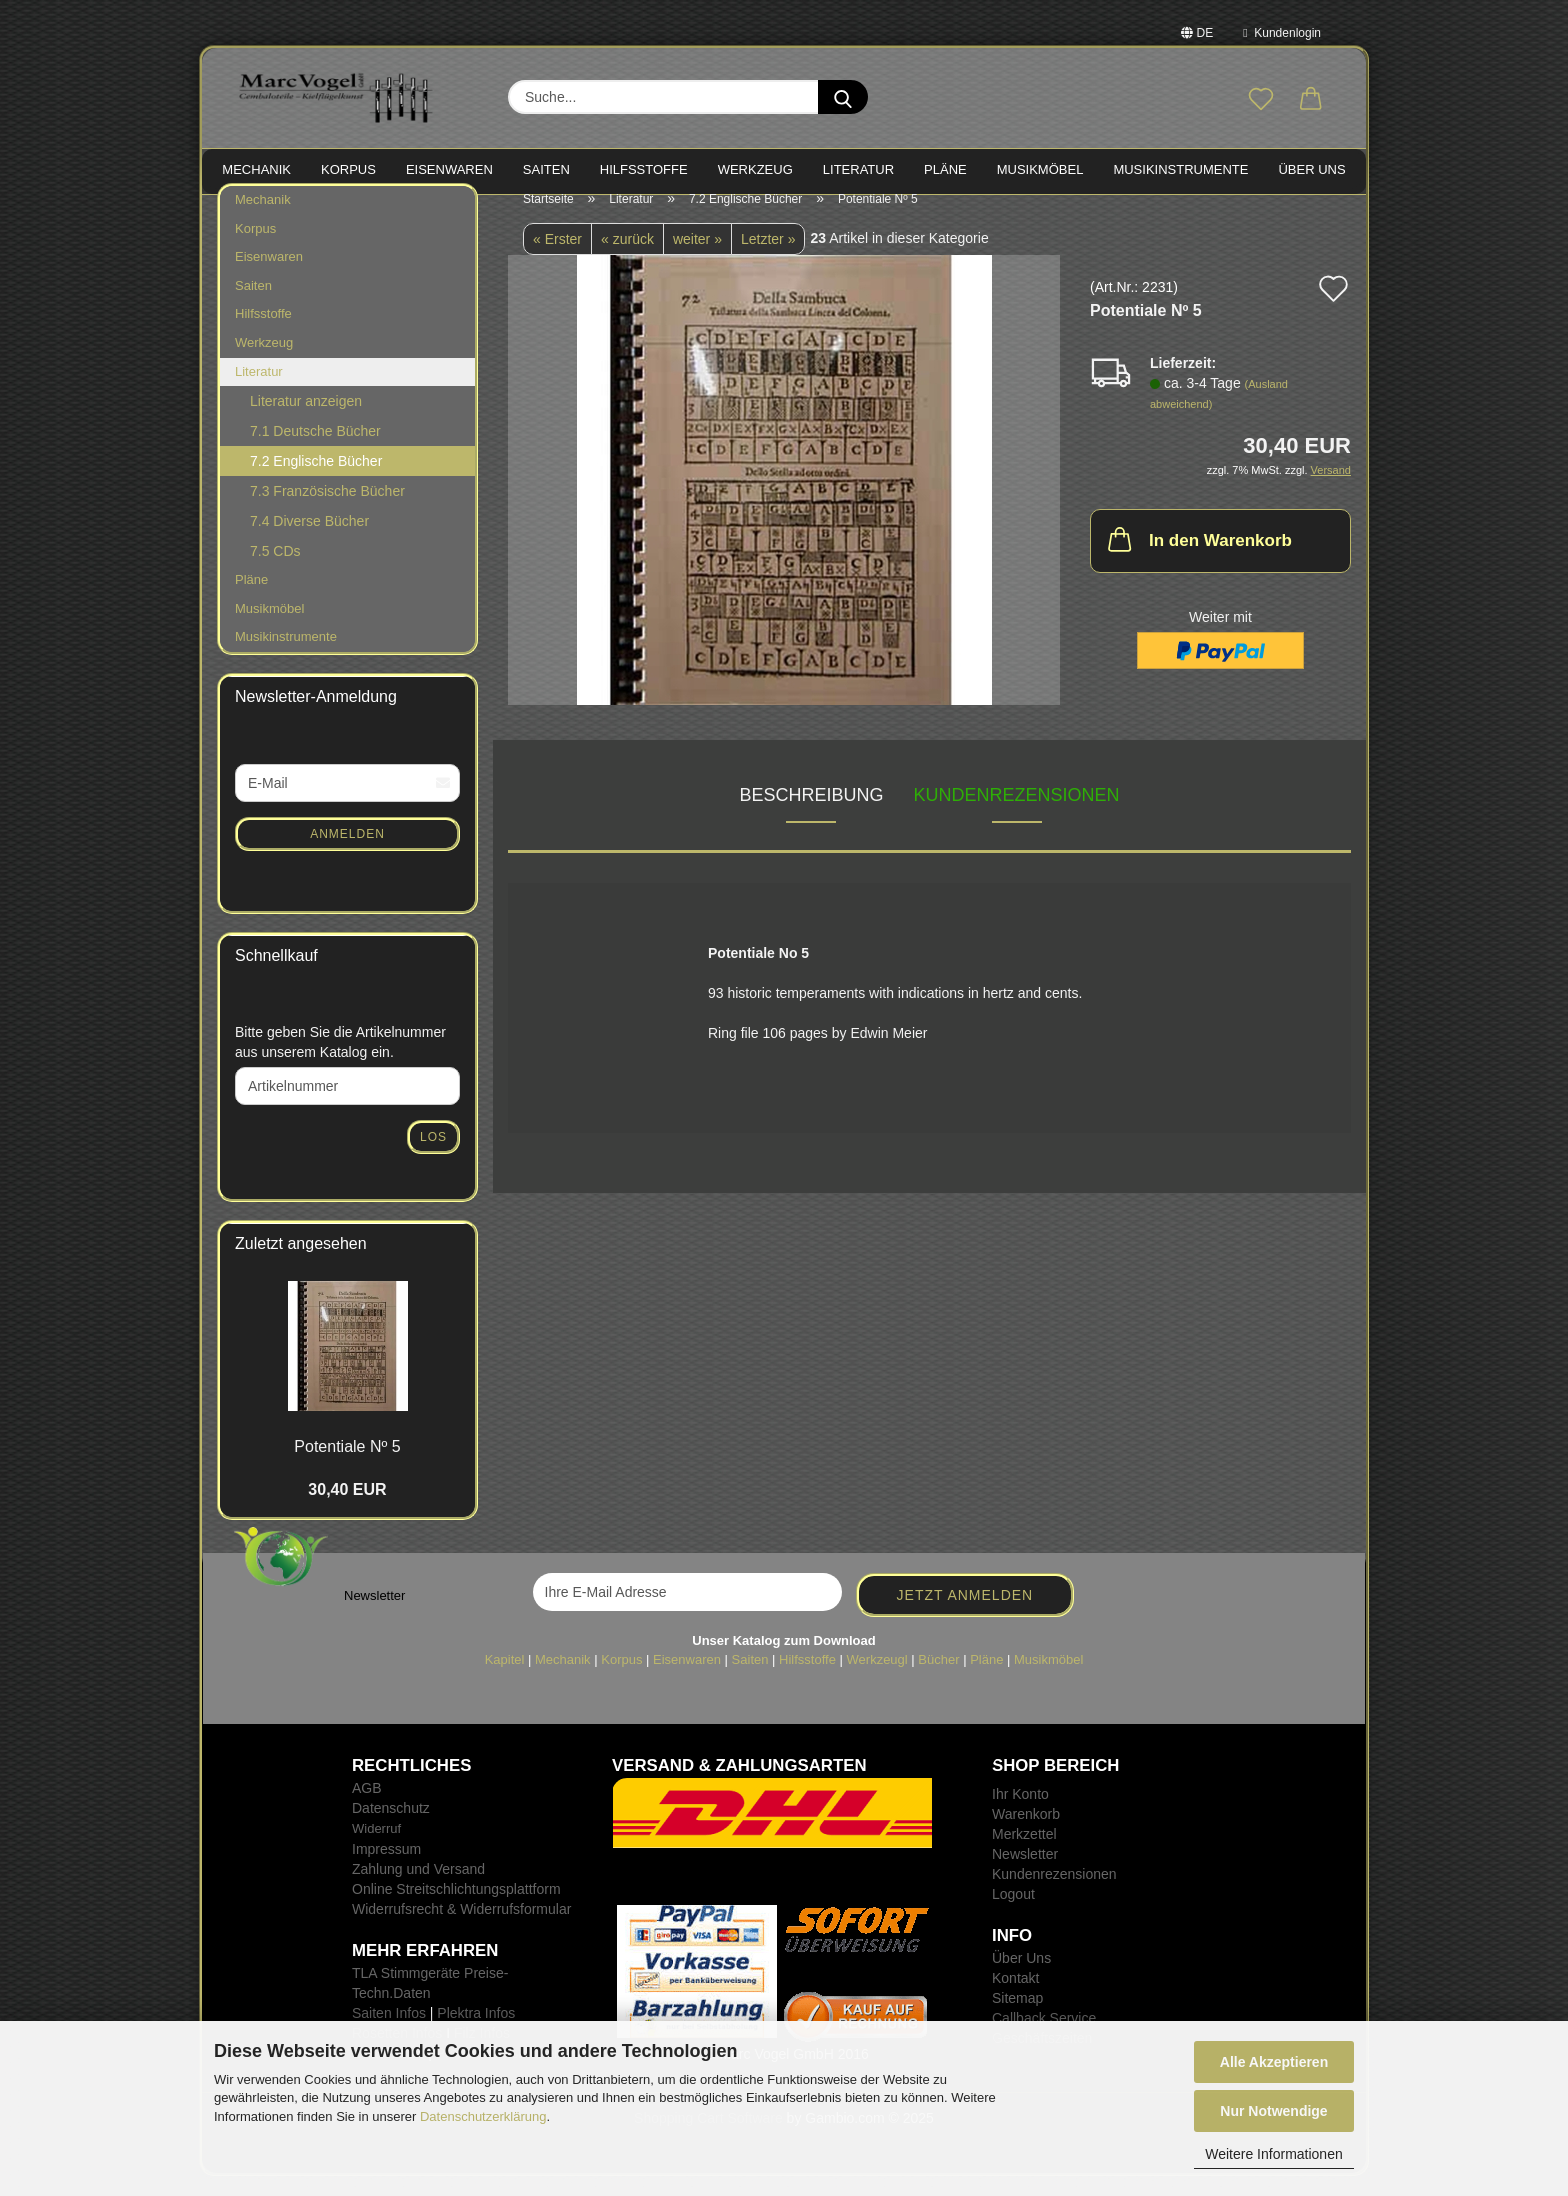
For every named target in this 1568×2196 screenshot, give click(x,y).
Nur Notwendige (1273, 2111)
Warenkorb (1026, 1834)
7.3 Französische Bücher (327, 511)
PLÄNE (945, 169)
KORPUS (348, 169)
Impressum (386, 1869)
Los (433, 1157)
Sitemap (1017, 2018)
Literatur (259, 390)
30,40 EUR (347, 1509)
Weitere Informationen (1273, 2154)
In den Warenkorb (1198, 558)
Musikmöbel (269, 628)
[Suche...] (843, 97)
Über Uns (1311, 169)
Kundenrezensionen (1017, 814)
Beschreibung (811, 814)
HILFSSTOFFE (644, 169)
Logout (1013, 1914)
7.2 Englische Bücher (316, 481)
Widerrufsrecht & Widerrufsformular (461, 1929)
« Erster (557, 259)
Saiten (253, 305)
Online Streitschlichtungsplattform (456, 1909)
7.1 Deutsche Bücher (315, 451)
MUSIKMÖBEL (1040, 169)
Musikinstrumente (286, 656)
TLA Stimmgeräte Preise (428, 1993)
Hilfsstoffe (263, 333)
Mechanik (263, 219)
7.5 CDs (275, 571)
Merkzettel (1024, 1854)
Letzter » (768, 259)
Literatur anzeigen (306, 421)
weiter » (697, 259)
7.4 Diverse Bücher (309, 541)
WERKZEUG (755, 169)
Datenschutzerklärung (483, 2116)
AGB (367, 1808)
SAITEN (546, 169)
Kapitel (505, 1678)
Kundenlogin (1282, 33)
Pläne (251, 599)
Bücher (938, 1678)
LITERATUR (858, 169)
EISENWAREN (449, 169)
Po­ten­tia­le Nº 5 (347, 1466)
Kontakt (1015, 1998)
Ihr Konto (1020, 1814)
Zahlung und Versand (418, 1889)
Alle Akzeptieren (1274, 2062)
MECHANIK (256, 169)
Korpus (255, 248)
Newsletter (1025, 1874)
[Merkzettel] (1261, 100)
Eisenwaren (269, 276)
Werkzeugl (877, 1678)
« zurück (627, 259)
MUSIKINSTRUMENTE (1180, 169)
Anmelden (347, 853)
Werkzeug (264, 362)
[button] (1311, 100)
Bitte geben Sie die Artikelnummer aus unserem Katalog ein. (340, 1062)
